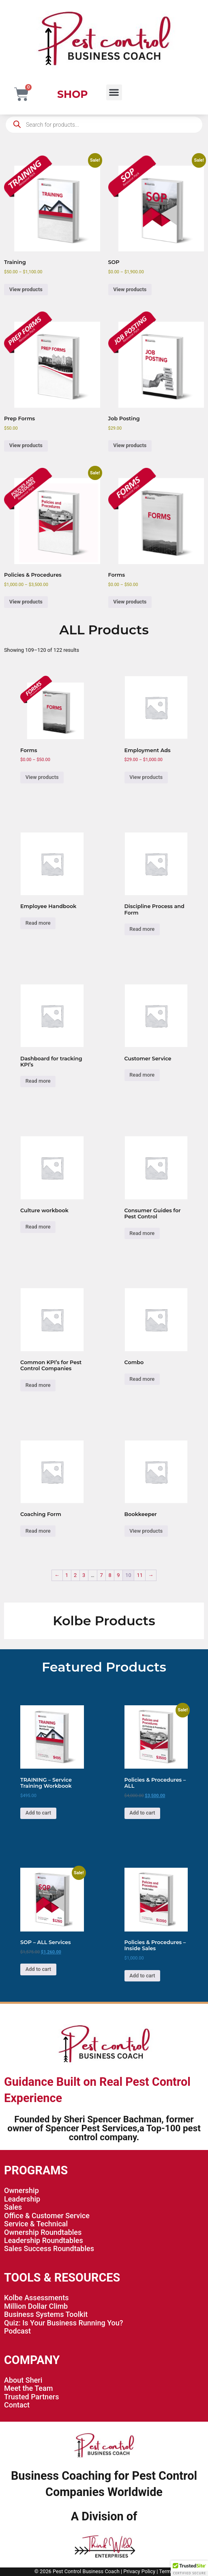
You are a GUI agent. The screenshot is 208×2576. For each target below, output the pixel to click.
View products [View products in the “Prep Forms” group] (26, 445)
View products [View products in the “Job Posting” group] (129, 445)
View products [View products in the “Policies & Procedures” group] (26, 602)
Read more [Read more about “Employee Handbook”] (38, 923)
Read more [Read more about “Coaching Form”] (38, 1531)
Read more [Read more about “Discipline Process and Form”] (141, 929)
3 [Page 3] (83, 1575)
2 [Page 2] (75, 1575)
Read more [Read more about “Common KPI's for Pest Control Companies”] (38, 1385)
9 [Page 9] (118, 1575)
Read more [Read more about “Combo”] (141, 1379)
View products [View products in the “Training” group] (26, 289)
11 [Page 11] (140, 1575)
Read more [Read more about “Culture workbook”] (38, 1227)
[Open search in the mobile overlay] (104, 124)
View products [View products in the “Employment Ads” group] (146, 777)
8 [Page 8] (109, 1575)
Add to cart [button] (38, 1813)
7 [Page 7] (101, 1575)
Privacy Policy (139, 2571)
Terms (166, 2571)
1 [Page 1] (66, 1575)
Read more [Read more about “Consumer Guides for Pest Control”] (141, 1233)
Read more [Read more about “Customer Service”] (141, 1075)
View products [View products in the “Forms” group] (129, 602)
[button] (114, 92)
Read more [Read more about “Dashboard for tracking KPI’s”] (38, 1081)
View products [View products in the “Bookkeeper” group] (146, 1531)
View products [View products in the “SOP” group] (129, 289)
